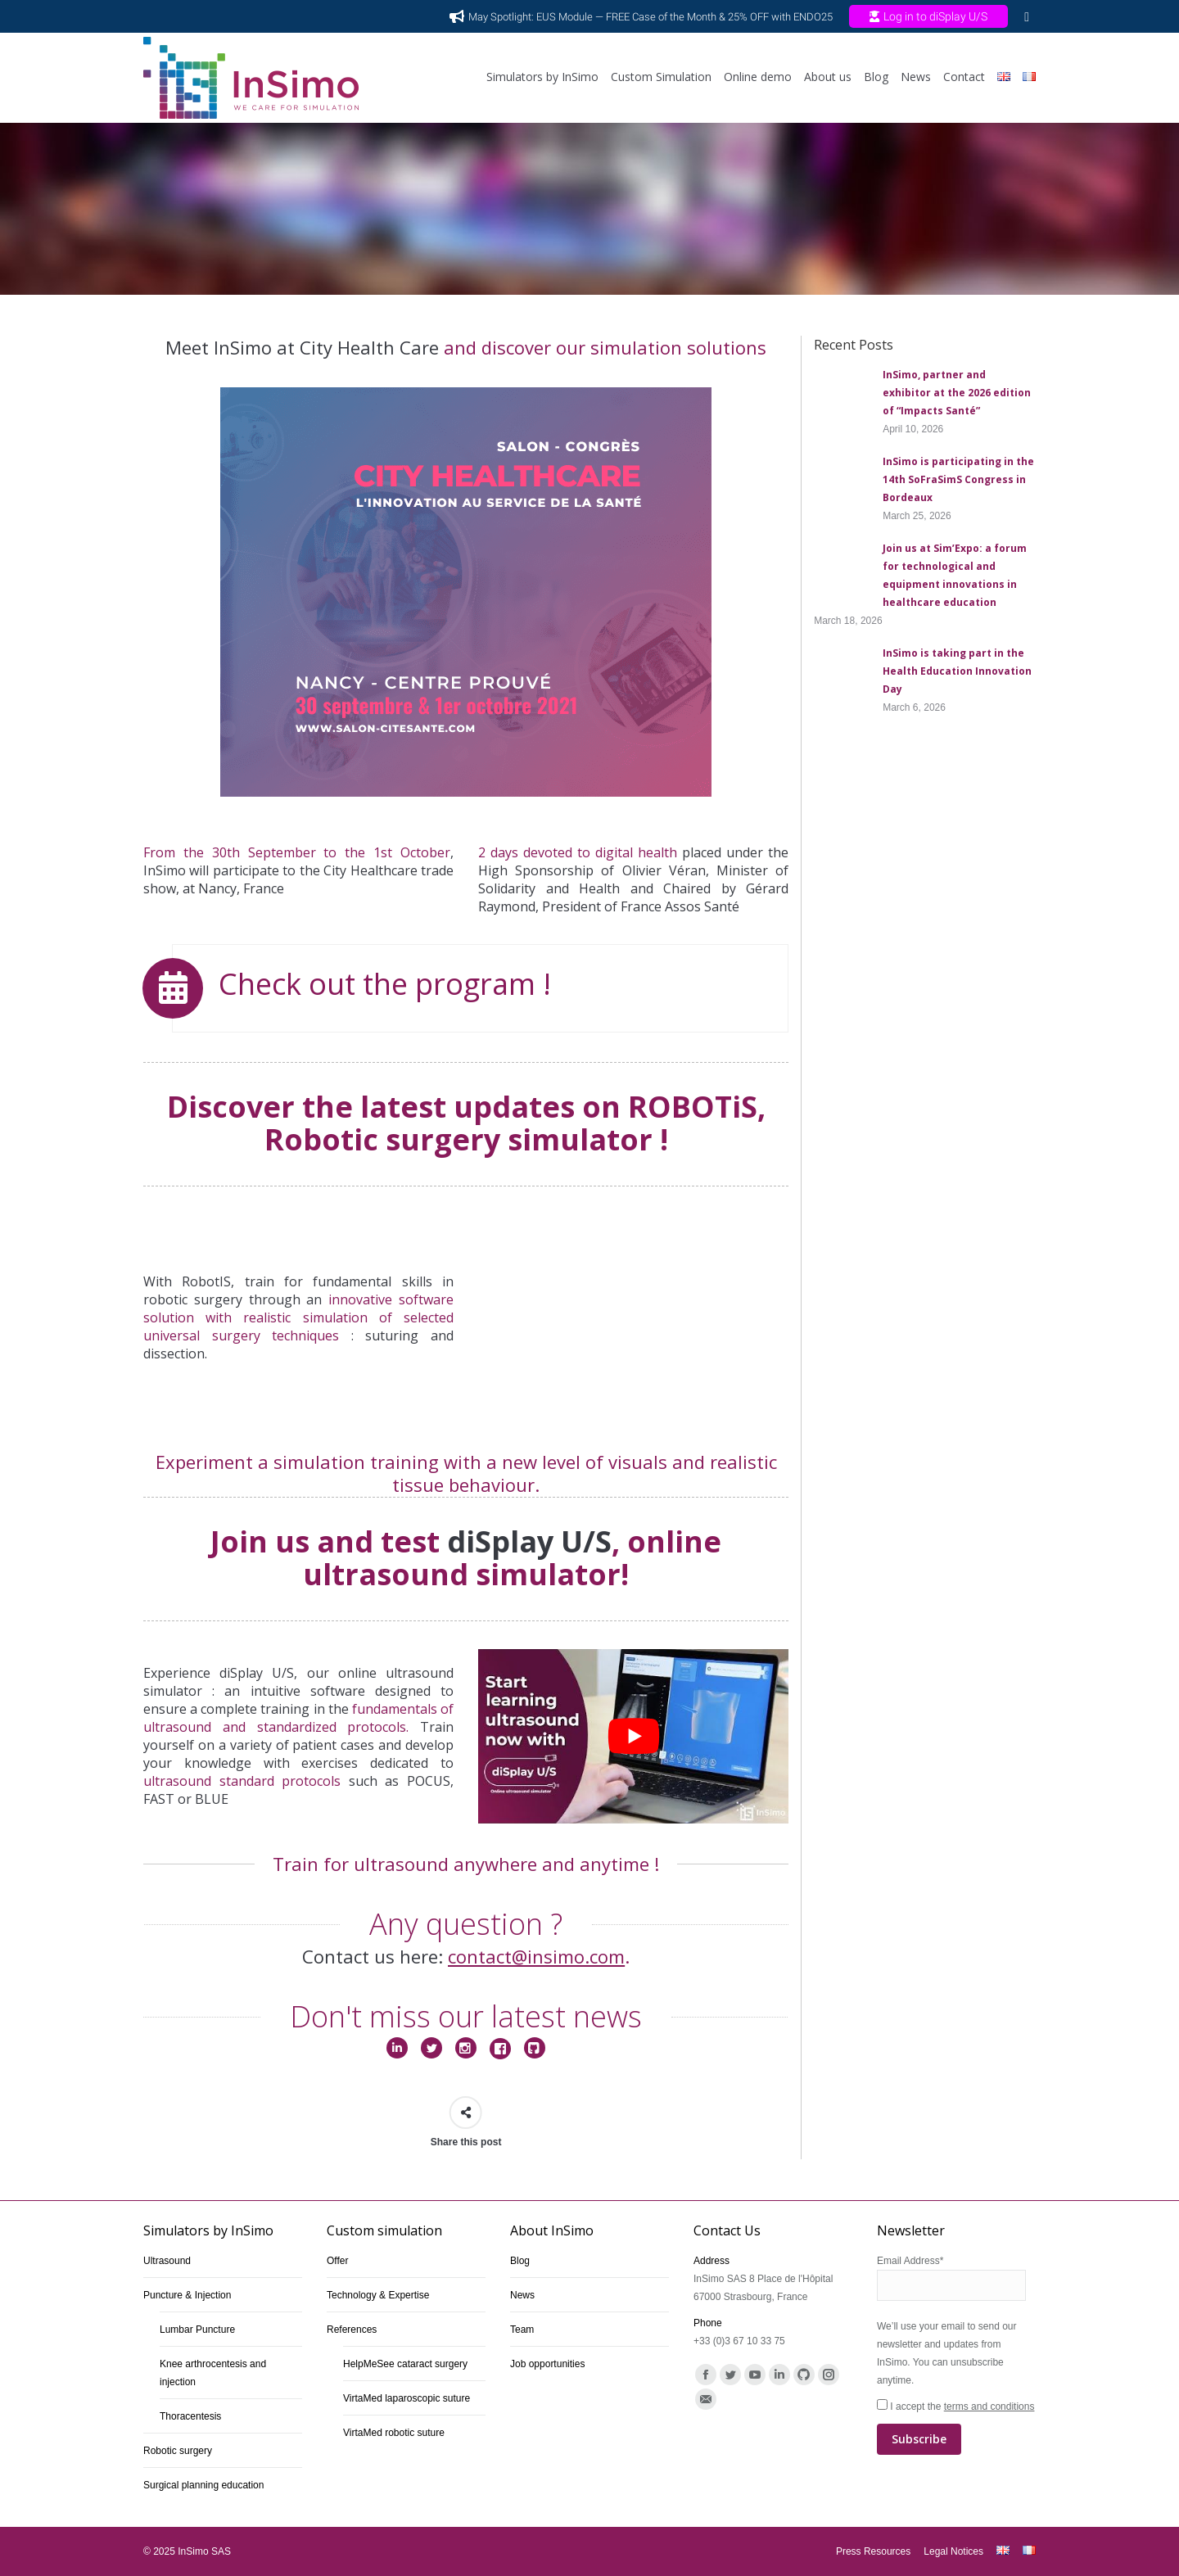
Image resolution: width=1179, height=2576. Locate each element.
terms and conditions (989, 2406)
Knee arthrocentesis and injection (213, 2373)
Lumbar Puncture (197, 2329)
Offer (337, 2260)
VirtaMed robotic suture (394, 2432)
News (522, 2295)
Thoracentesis (190, 2416)
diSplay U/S (529, 1541)
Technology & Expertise (378, 2295)
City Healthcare (370, 870)
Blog (520, 2260)
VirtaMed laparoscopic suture (406, 2398)
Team (522, 2329)
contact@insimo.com (536, 1956)
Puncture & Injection (187, 2295)
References (352, 2329)
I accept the (956, 2428)
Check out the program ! (385, 984)
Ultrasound (167, 2260)
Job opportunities (547, 2364)
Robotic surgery (177, 2450)
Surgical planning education (203, 2485)
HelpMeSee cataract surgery (405, 2364)
